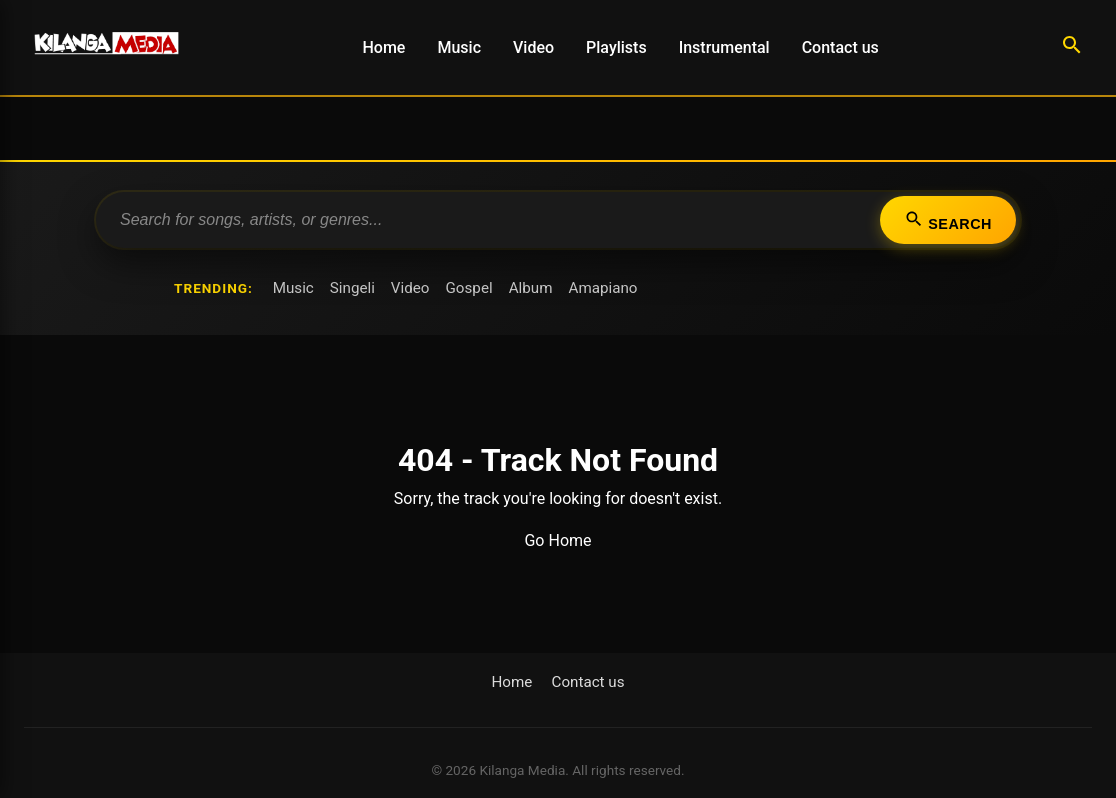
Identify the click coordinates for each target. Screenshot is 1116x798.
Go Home (557, 540)
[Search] (1072, 47)
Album (531, 288)
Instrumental (724, 47)
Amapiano (602, 288)
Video (533, 47)
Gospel (469, 288)
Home (384, 47)
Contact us (840, 47)
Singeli (352, 288)
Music (459, 47)
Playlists (616, 47)
